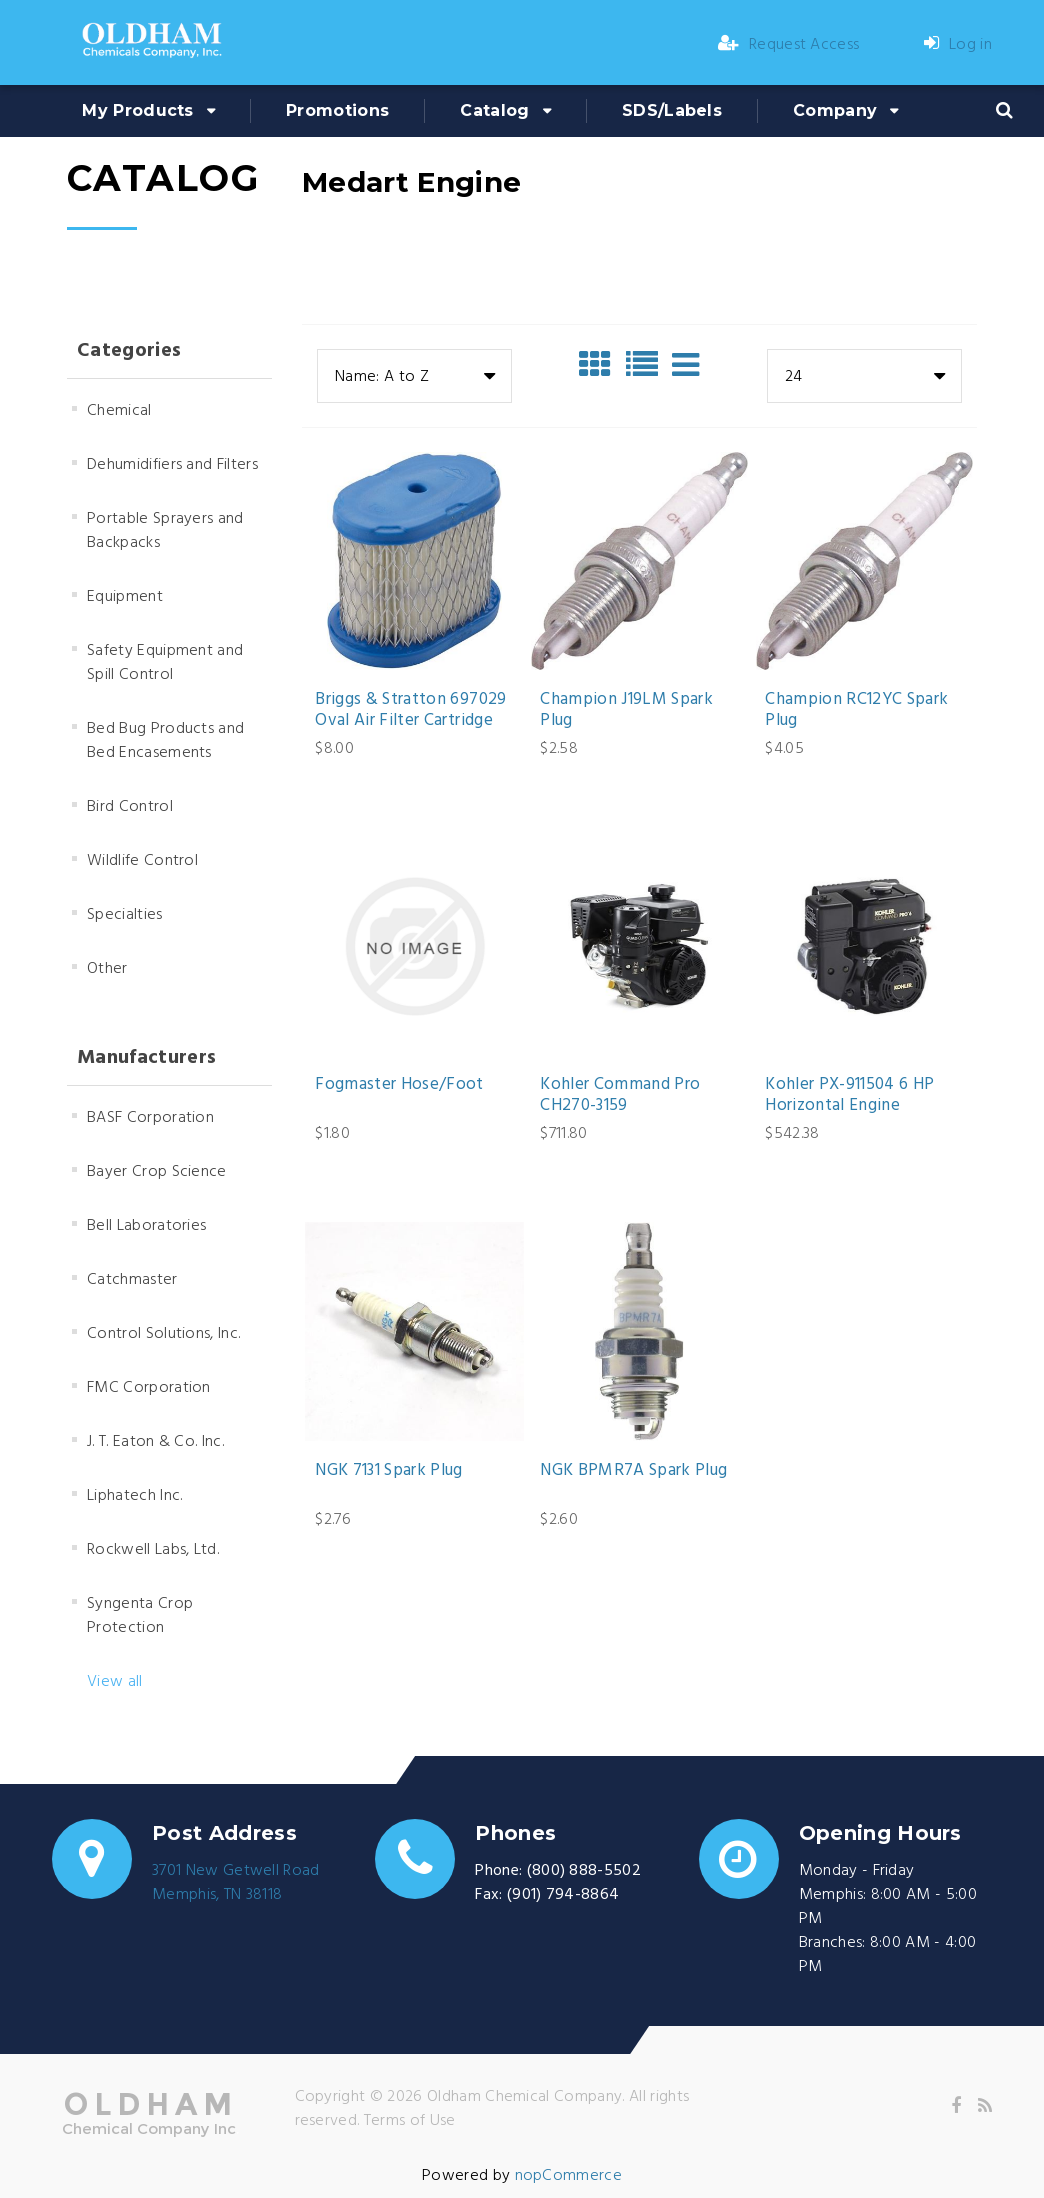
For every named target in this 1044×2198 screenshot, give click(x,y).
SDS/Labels (672, 110)
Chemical (119, 411)
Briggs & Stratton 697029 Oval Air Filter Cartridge (410, 710)
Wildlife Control (142, 861)
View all (115, 1682)
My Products (138, 110)
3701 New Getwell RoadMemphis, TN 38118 (236, 1883)
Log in (958, 45)
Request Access (789, 45)
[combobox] (414, 376)
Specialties (125, 915)
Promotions (337, 110)
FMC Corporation (149, 1388)
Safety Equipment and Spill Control (165, 663)
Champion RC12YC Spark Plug (856, 710)
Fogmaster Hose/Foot (399, 1085)
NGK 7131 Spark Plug (388, 1471)
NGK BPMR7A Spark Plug (633, 1471)
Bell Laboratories (146, 1226)
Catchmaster (132, 1280)
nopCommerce (569, 2176)
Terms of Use (410, 2121)
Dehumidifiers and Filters (172, 465)
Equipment (125, 597)
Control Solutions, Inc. (163, 1334)
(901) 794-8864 (563, 1895)
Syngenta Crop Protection (140, 1616)
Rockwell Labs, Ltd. (153, 1550)
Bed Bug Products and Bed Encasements (165, 741)
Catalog (494, 110)
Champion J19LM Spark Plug (626, 710)
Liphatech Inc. (134, 1496)
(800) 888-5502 (584, 1871)
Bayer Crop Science (157, 1172)
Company (835, 110)
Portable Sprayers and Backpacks (165, 531)
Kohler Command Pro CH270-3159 (620, 1095)
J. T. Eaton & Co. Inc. (155, 1442)
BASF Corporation (150, 1118)
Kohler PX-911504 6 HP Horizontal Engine (849, 1095)
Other (107, 969)
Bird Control (130, 807)
